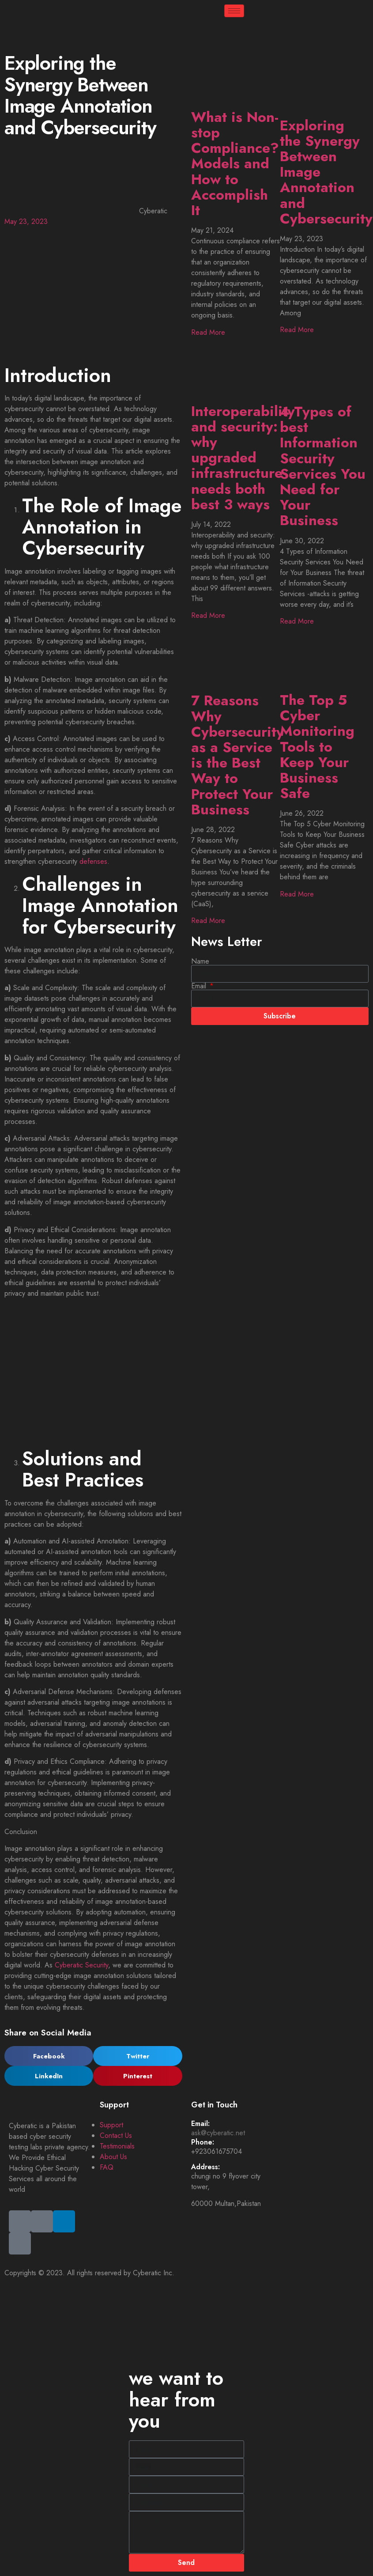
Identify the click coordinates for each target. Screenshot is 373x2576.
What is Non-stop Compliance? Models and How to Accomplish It (235, 163)
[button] (48, 2056)
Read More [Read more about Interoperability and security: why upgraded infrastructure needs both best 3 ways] (208, 615)
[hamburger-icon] (234, 10)
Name (200, 961)
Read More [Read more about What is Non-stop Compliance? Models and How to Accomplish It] (208, 332)
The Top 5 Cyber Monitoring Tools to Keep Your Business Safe (317, 746)
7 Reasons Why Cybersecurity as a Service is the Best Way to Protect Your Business (237, 754)
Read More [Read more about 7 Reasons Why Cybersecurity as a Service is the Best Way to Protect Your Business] (208, 920)
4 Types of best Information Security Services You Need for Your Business (322, 465)
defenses (93, 861)
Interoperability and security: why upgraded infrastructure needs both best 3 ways (243, 457)
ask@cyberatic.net (218, 2133)
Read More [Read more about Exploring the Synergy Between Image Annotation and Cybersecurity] (297, 330)
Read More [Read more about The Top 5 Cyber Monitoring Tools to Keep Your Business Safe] (297, 894)
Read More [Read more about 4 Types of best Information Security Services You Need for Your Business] (297, 621)
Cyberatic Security (81, 1965)
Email (199, 986)
